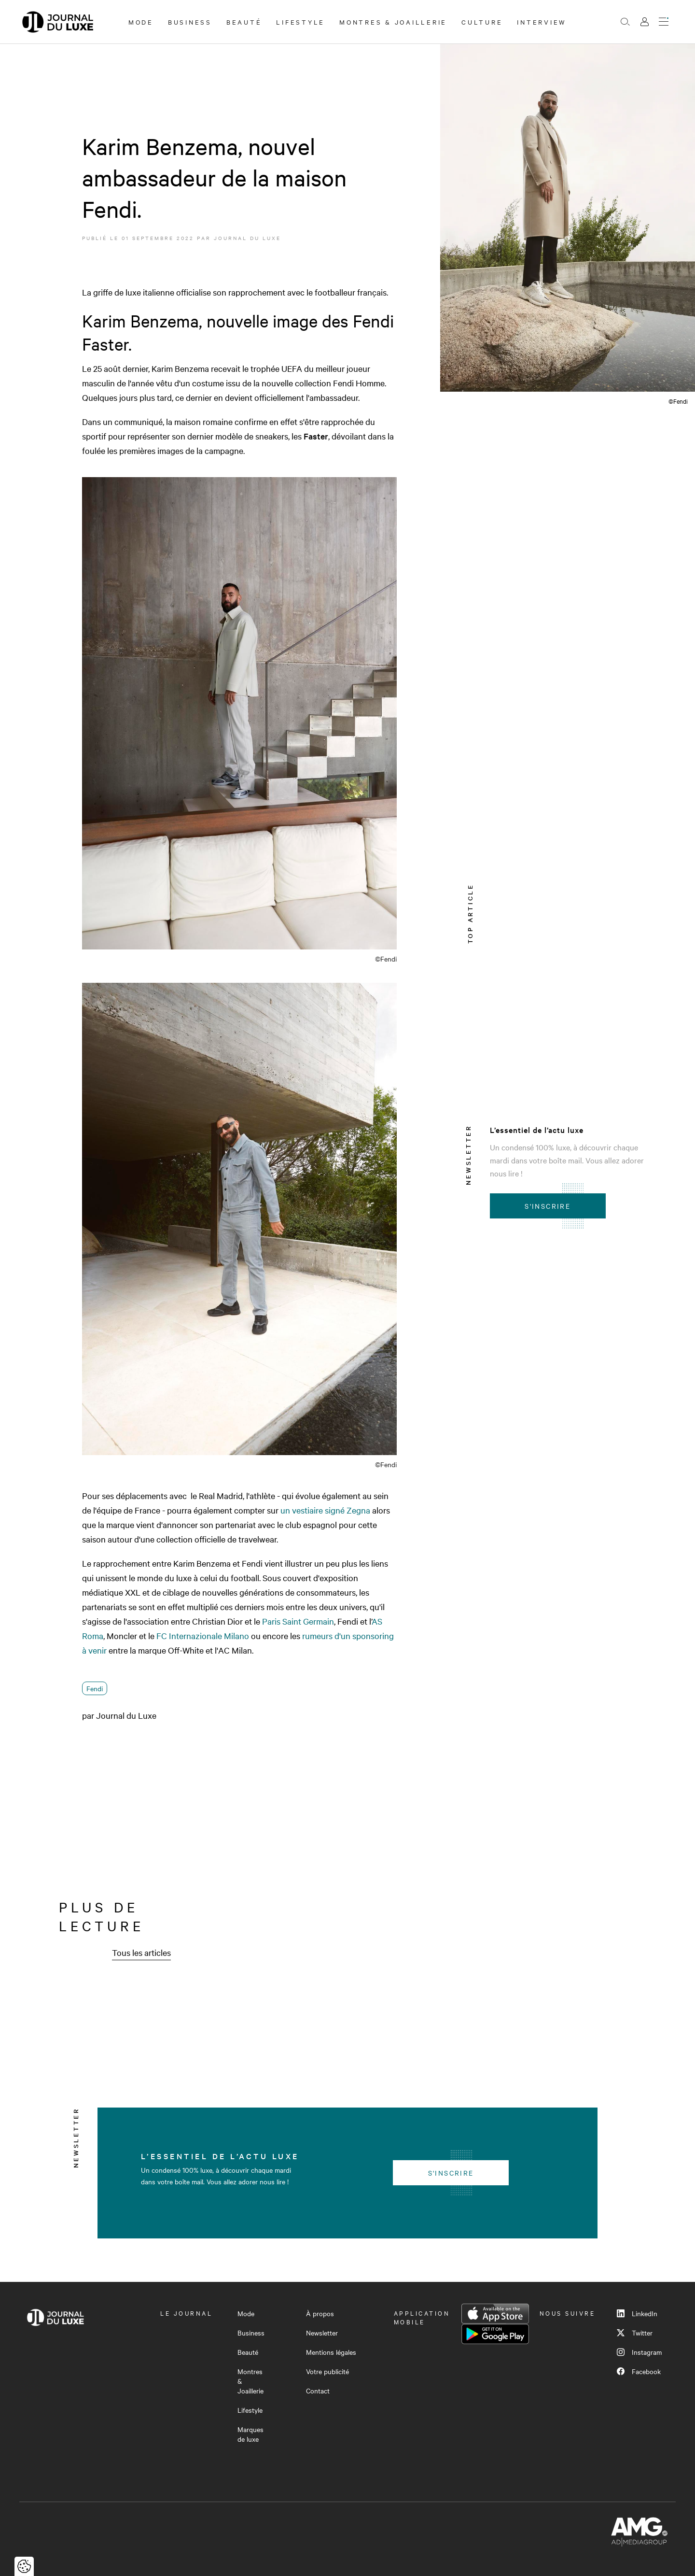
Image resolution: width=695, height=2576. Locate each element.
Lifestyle (300, 21)
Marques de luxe (250, 2434)
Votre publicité (327, 2371)
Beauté (244, 21)
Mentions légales (331, 2352)
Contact (318, 2390)
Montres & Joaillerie (393, 21)
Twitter (635, 2332)
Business (190, 21)
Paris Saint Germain (298, 1621)
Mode (140, 21)
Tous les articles (141, 1952)
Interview (542, 21)
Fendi (94, 1688)
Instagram (639, 2352)
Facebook (639, 2371)
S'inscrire (547, 1206)
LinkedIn (637, 2313)
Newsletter (322, 2332)
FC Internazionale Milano (202, 1635)
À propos (320, 2313)
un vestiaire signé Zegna (325, 1509)
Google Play (495, 2334)
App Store (495, 2314)
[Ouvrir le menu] (663, 21)
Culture (481, 21)
